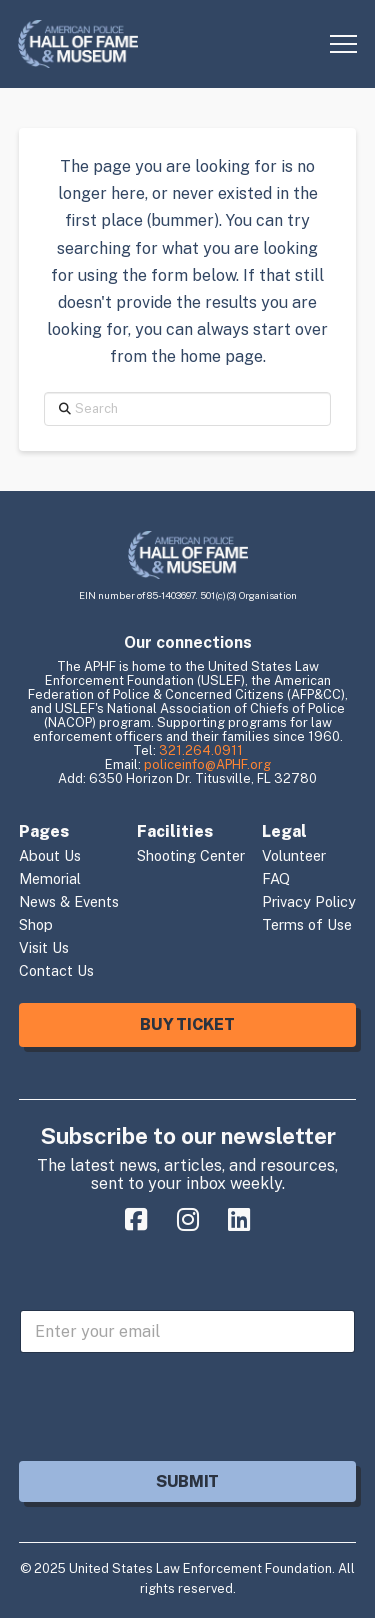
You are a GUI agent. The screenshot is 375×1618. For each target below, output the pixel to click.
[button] (343, 44)
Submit (187, 1481)
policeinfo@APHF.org (207, 764)
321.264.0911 (201, 750)
